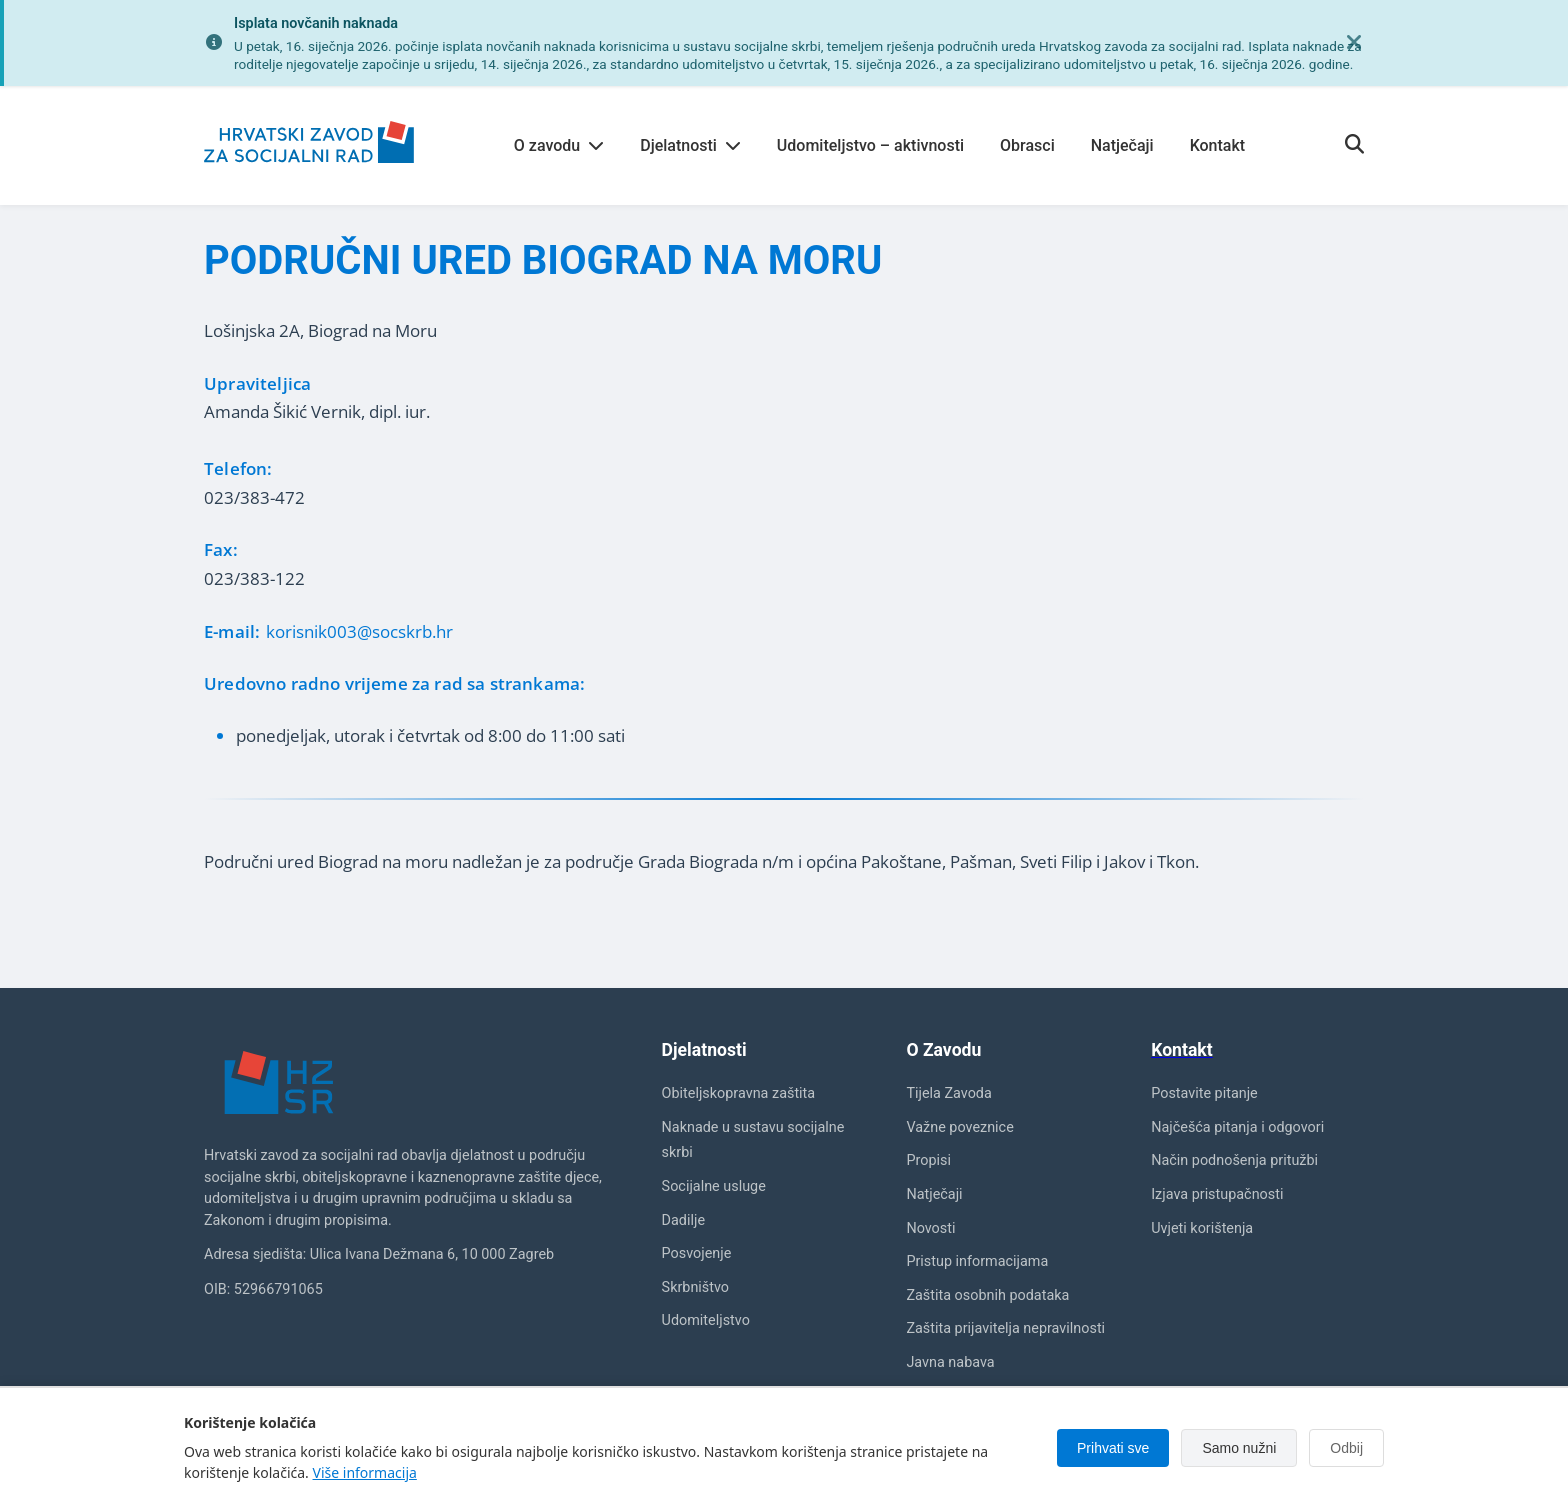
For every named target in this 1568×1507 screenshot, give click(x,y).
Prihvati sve (1113, 1448)
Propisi (928, 1160)
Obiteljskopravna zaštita (739, 1093)
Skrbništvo (695, 1287)
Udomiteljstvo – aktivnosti (870, 145)
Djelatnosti (690, 145)
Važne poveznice (959, 1127)
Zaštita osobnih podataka (987, 1295)
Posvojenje (697, 1253)
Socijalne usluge (714, 1186)
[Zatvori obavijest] (1354, 43)
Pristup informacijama (977, 1261)
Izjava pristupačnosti (1217, 1194)
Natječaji (1122, 145)
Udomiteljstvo (706, 1320)
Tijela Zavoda (948, 1093)
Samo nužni (1239, 1448)
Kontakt (1218, 145)
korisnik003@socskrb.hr (359, 631)
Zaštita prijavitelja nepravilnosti (1005, 1328)
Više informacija (365, 1472)
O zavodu (559, 145)
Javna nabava (950, 1362)
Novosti (930, 1228)
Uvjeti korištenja (1202, 1228)
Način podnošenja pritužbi (1234, 1160)
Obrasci (1027, 145)
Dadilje (683, 1220)
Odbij (1346, 1448)
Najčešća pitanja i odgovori (1237, 1127)
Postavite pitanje (1204, 1093)
